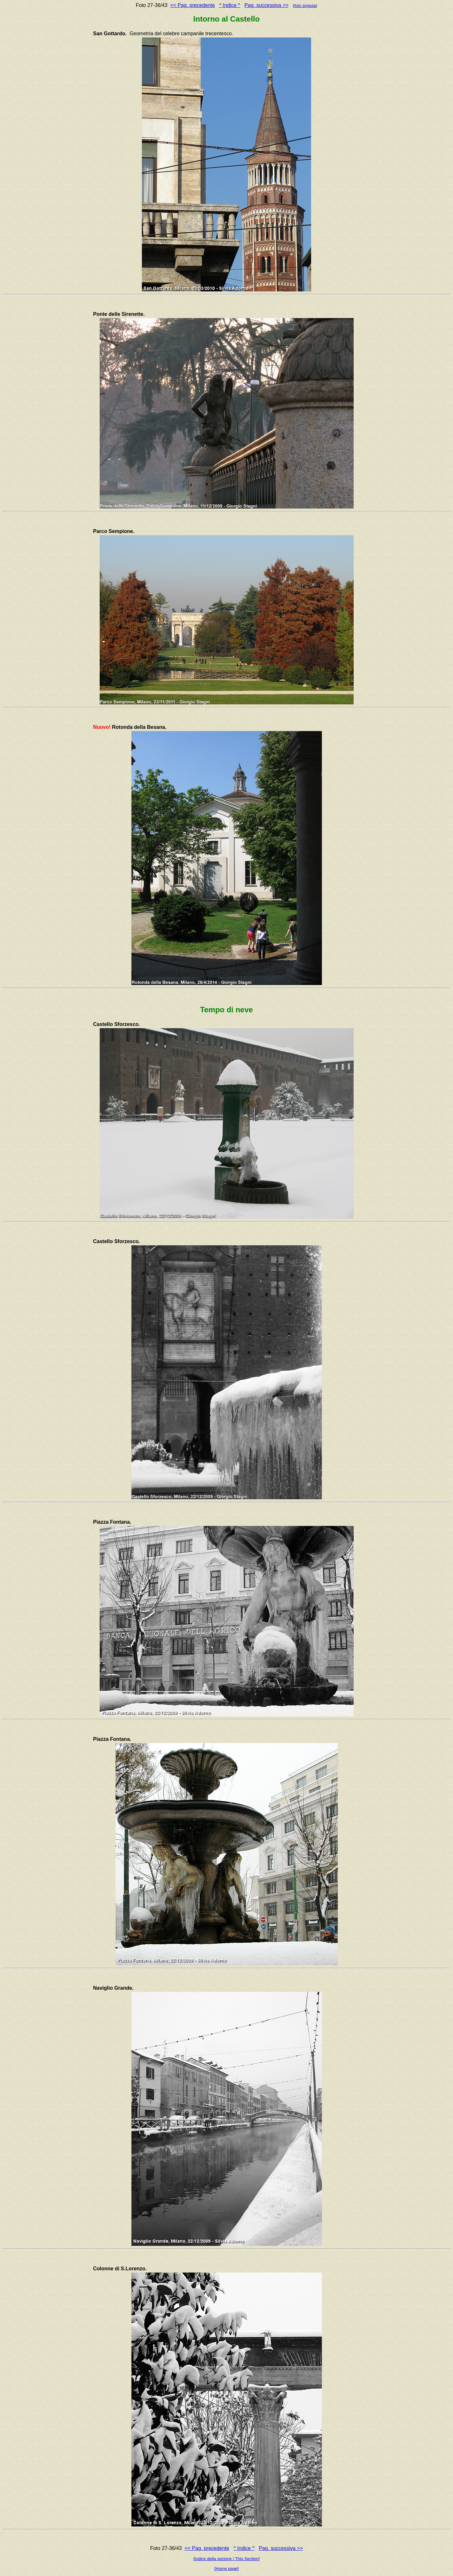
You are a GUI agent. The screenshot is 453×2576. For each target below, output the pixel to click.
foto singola (305, 5)
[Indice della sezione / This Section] (226, 2558)
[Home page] (226, 2568)
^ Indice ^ (229, 5)
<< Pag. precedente (192, 5)
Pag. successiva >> (266, 5)
